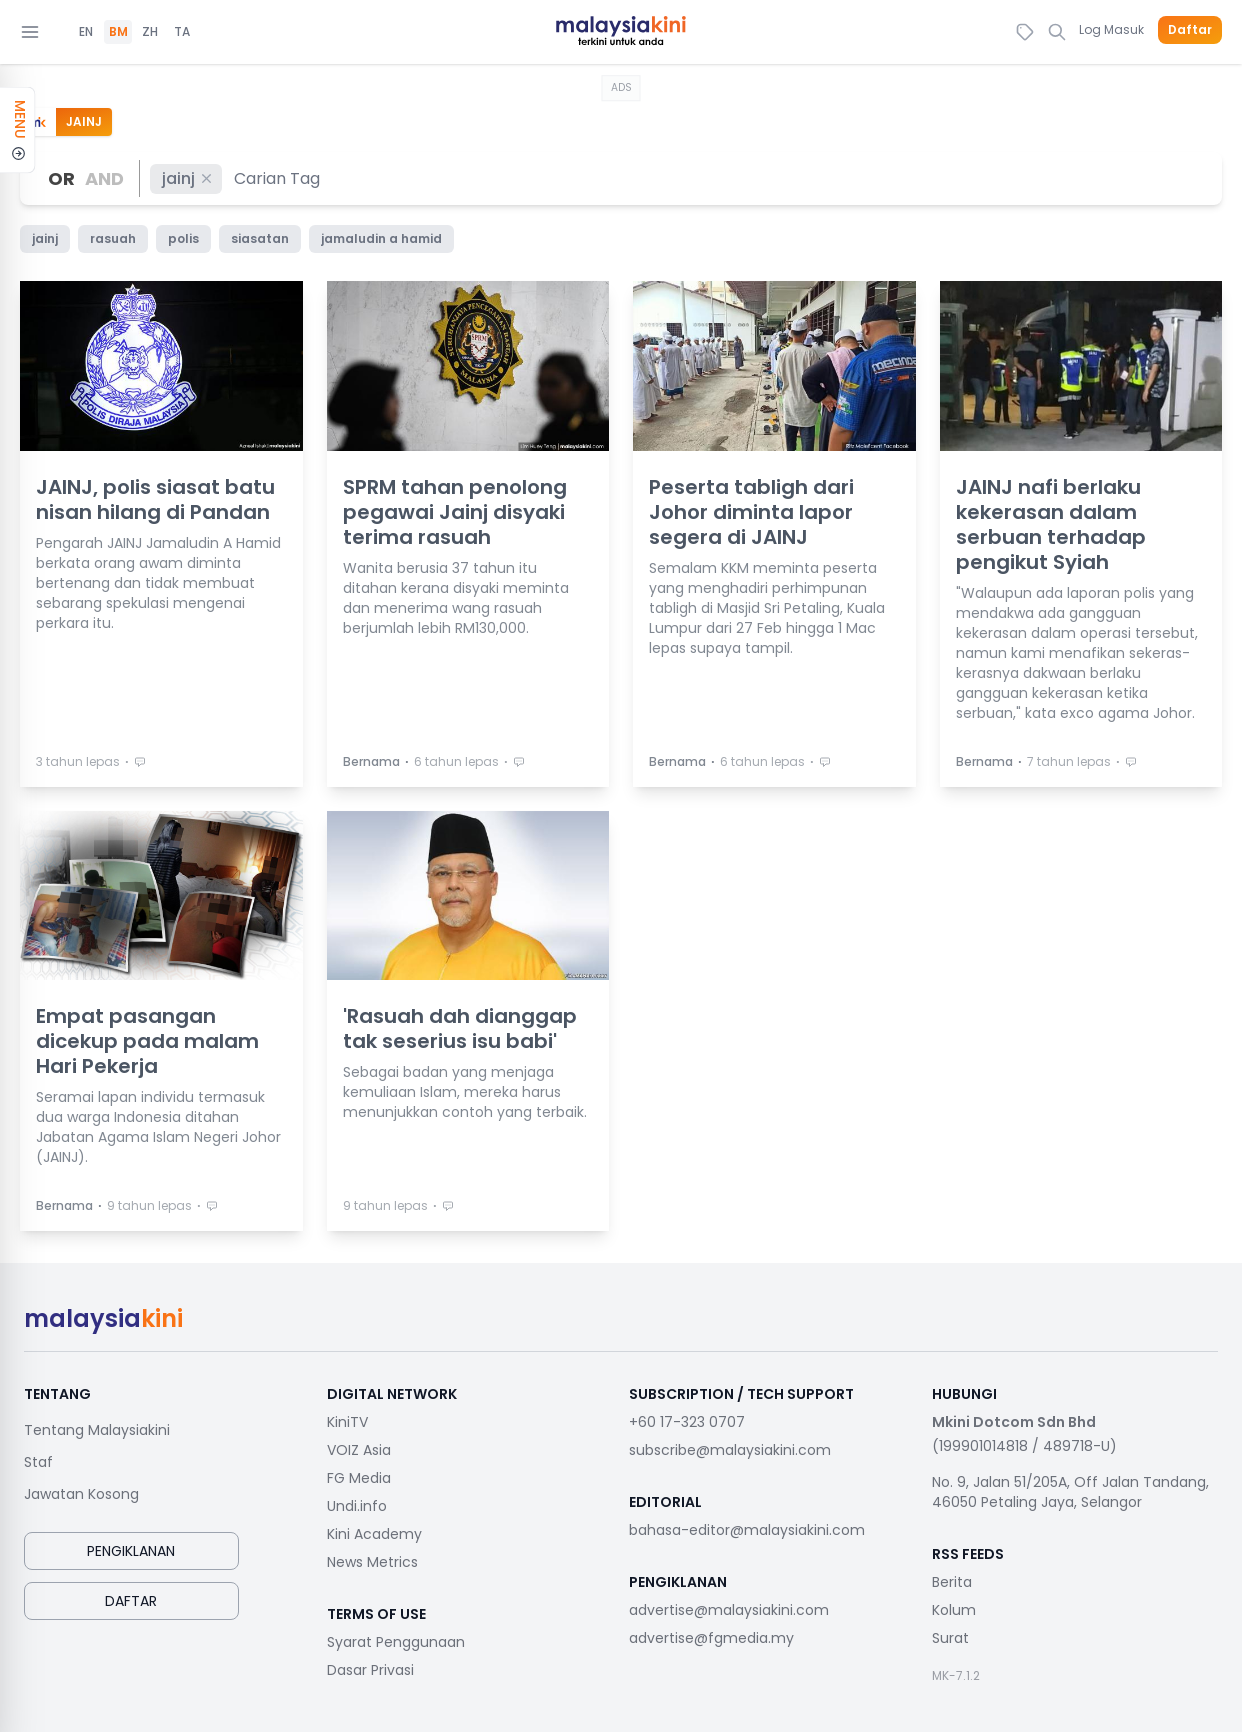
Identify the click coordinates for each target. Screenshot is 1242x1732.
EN (86, 32)
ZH (150, 32)
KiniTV (347, 1422)
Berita (952, 1582)
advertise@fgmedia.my (711, 1638)
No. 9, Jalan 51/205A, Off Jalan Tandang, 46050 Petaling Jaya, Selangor (1070, 1492)
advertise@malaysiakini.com (729, 1610)
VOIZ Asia (359, 1450)
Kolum (954, 1610)
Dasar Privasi (370, 1670)
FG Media (359, 1478)
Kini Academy (374, 1534)
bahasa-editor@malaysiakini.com (747, 1530)
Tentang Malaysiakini (97, 1430)
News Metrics (372, 1562)
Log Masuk (1111, 29)
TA (182, 32)
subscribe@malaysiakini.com (730, 1450)
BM (118, 32)
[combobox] (278, 178)
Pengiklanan (131, 1551)
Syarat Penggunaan (396, 1642)
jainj (188, 178)
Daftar (1190, 30)
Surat (950, 1638)
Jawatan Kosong (81, 1494)
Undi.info (357, 1506)
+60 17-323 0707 (687, 1422)
